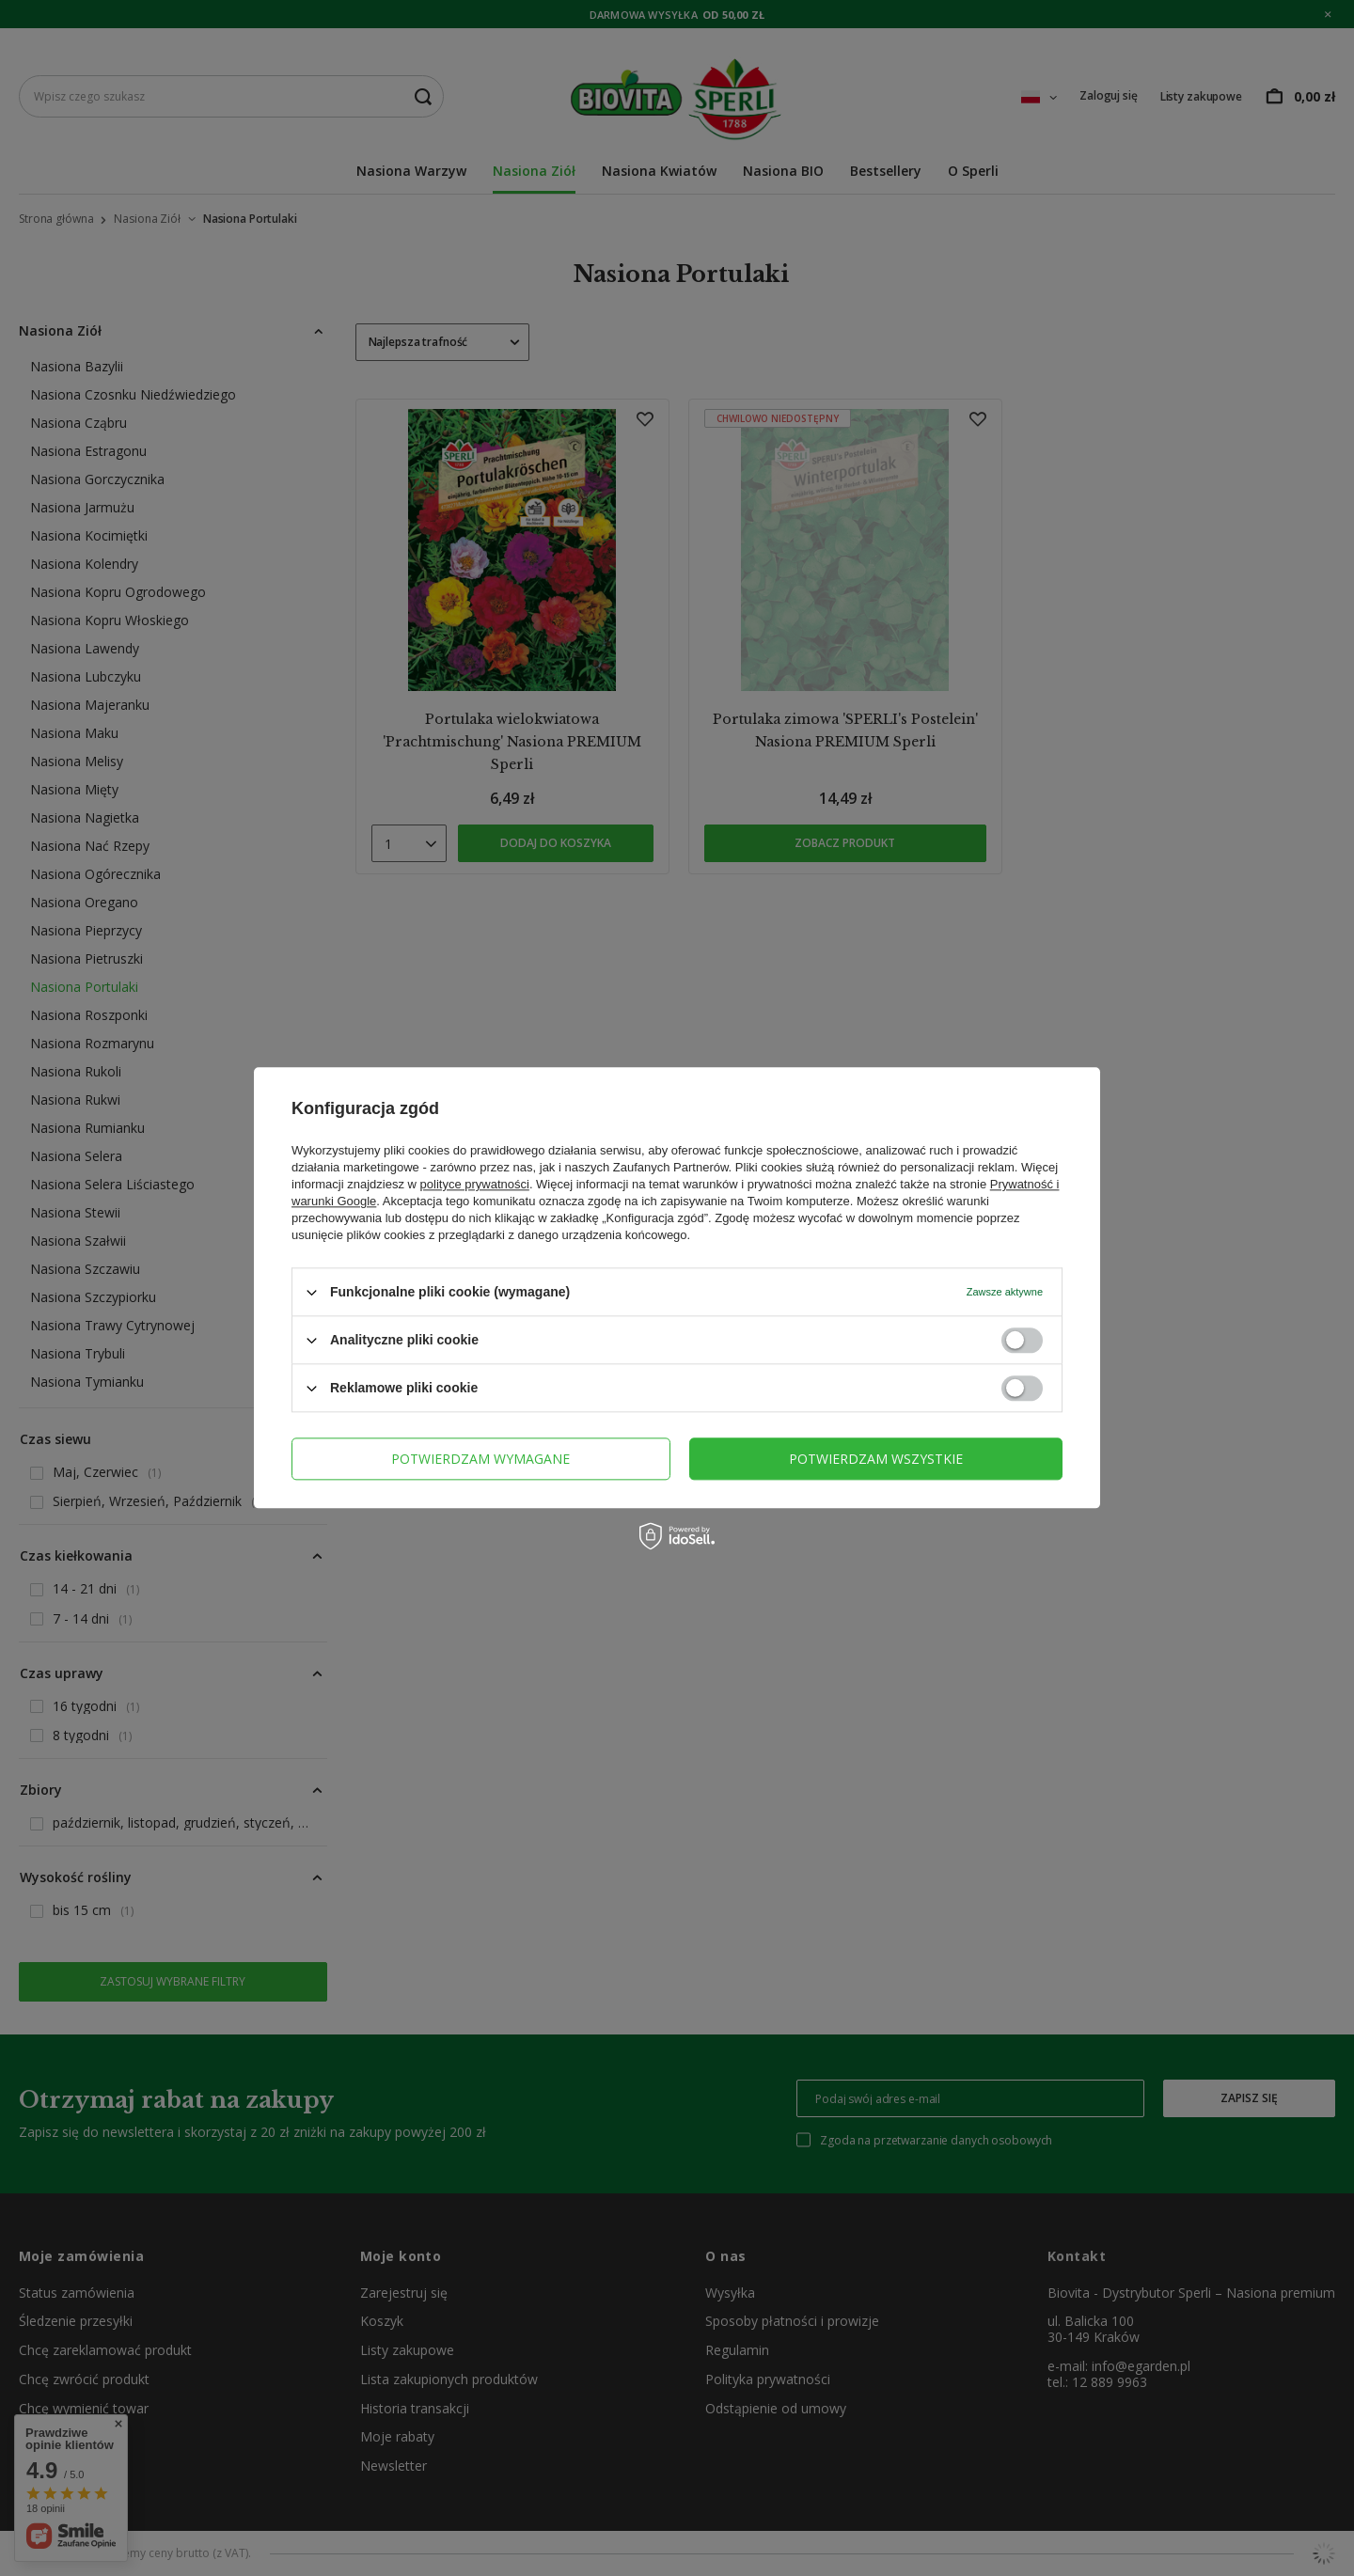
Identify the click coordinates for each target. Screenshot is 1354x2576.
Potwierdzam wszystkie (876, 1459)
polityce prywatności (474, 1184)
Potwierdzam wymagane (480, 1459)
